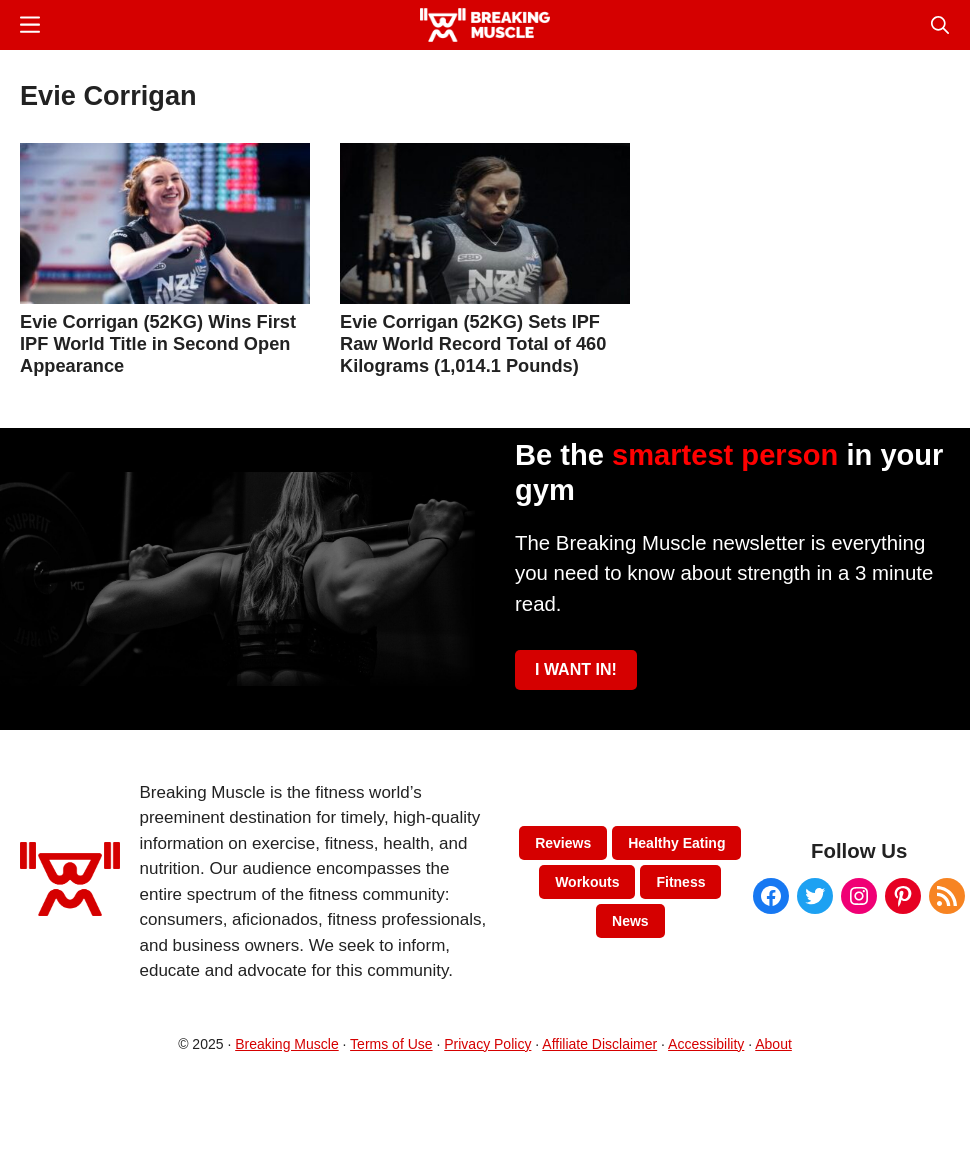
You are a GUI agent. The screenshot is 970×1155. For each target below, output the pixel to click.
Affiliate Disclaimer (599, 1044)
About (773, 1044)
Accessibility (706, 1044)
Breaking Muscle (287, 1044)
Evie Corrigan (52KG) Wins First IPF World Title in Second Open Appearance (158, 344)
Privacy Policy (487, 1044)
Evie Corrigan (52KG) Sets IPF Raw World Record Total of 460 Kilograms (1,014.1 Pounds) (473, 344)
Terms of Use (391, 1044)
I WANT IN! (576, 669)
